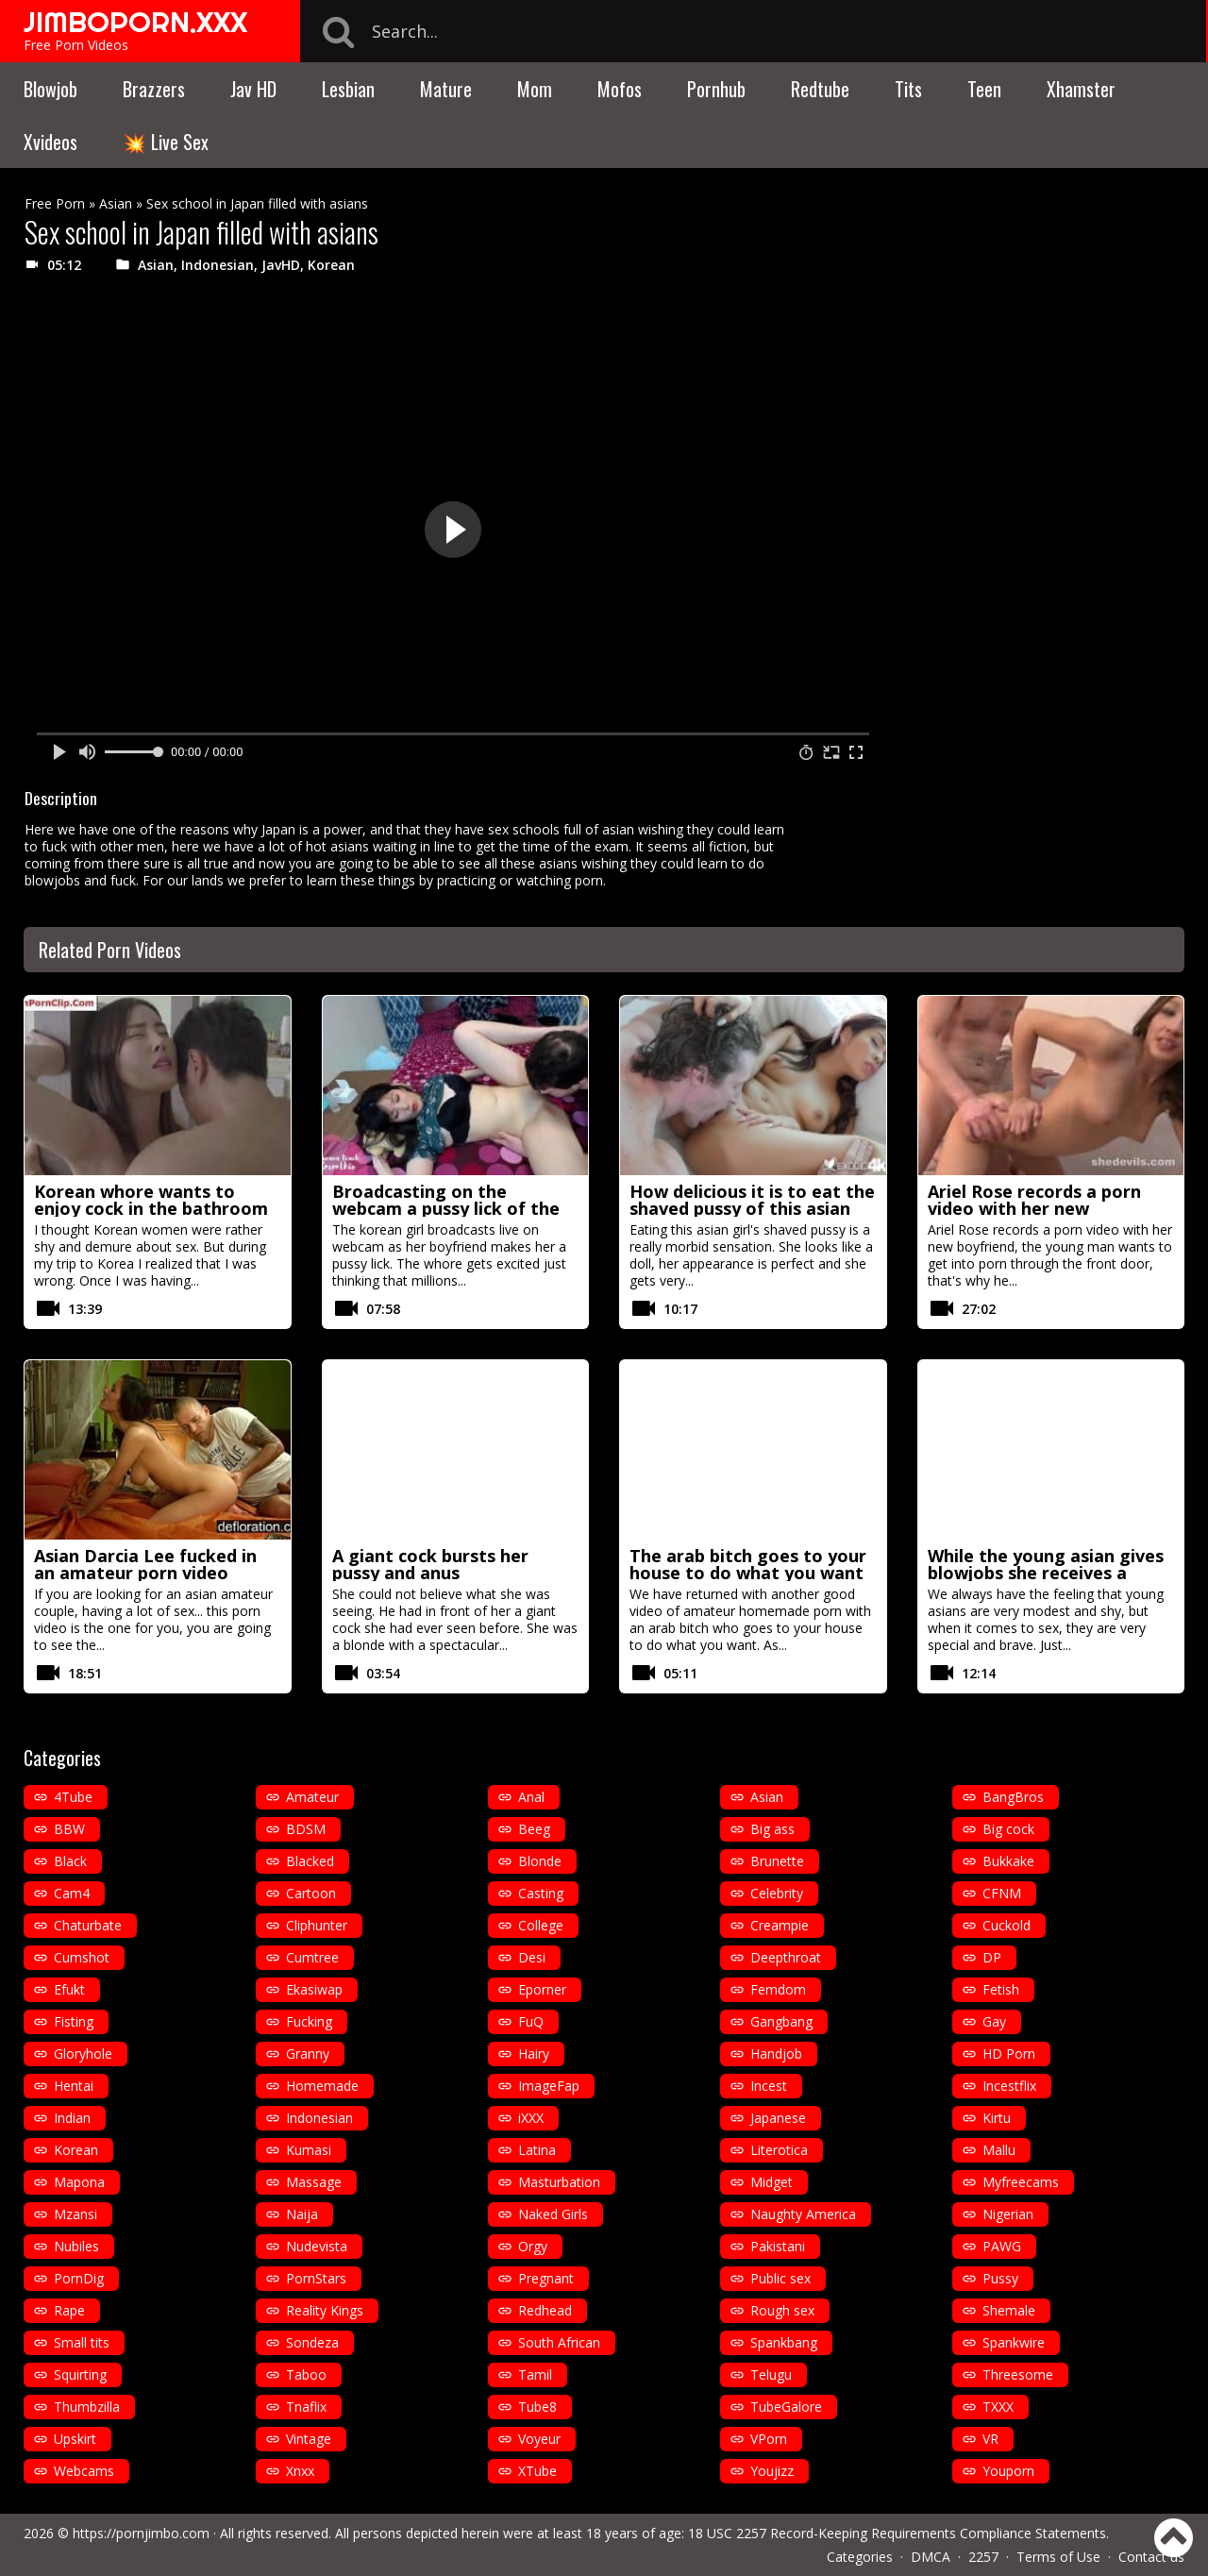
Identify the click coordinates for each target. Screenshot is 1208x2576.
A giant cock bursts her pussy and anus (430, 1564)
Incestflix (1009, 2086)
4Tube (73, 1797)
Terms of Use (1058, 2557)
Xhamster (1081, 89)
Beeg (534, 1829)
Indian (72, 2118)
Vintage (308, 2439)
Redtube (820, 89)
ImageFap (548, 2086)
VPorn (768, 2439)
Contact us (1151, 2557)
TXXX (998, 2407)
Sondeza (312, 2342)
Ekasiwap (314, 1989)
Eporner (542, 1989)
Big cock (1008, 1829)
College (540, 1925)
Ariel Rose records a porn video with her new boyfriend (1034, 1208)
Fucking (309, 2021)
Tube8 (537, 2407)
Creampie (779, 1925)
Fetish (1000, 1989)
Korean (331, 265)
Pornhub (716, 89)
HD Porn (1008, 2053)
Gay (994, 2021)
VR (990, 2439)
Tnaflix (306, 2407)
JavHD (280, 265)
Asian (115, 203)
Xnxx (300, 2471)
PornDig (79, 2278)
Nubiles (76, 2246)
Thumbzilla (87, 2407)
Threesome (1017, 2374)
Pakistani (777, 2246)
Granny (307, 2053)
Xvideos (50, 141)
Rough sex (782, 2310)
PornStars (316, 2278)
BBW (69, 1829)
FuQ (531, 2021)
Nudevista (316, 2246)
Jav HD (253, 89)
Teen (984, 89)
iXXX (531, 2118)
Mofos (619, 89)
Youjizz (772, 2471)
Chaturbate (88, 1925)
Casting (540, 1893)
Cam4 (72, 1893)
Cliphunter (316, 1925)
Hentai (73, 2086)
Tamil (535, 2374)
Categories (860, 2557)
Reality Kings (324, 2310)
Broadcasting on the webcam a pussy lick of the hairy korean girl (446, 1208)
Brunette (777, 1861)
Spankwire (1013, 2342)
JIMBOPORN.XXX (135, 22)
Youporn (1008, 2471)
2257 (983, 2557)
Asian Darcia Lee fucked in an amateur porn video (145, 1564)
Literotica (779, 2150)
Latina (537, 2150)
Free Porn (55, 203)
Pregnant (546, 2278)
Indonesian (217, 265)
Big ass (772, 1829)
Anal (531, 1797)
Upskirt (75, 2439)
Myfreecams (1020, 2182)
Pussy (1000, 2278)
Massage (314, 2182)
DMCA (930, 2557)
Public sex (780, 2278)
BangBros (1013, 1797)
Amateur (312, 1797)
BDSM (306, 1829)
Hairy (533, 2053)
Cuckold (1006, 1925)
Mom (534, 89)
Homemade (322, 2086)
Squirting (80, 2374)
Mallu (998, 2150)
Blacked (310, 1861)
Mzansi (75, 2214)
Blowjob (50, 89)
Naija (302, 2214)
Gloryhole (83, 2053)
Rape (69, 2310)
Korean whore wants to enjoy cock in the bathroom (151, 1200)
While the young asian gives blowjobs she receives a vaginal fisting (1046, 1572)
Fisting (73, 2021)
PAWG (1001, 2246)
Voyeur (539, 2439)
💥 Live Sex (166, 141)
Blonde (540, 1861)
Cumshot (81, 1957)
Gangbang (781, 2021)
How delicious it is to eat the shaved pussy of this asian (752, 1200)
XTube (537, 2471)
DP (991, 1957)
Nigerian (1007, 2214)
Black (70, 1861)
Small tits (81, 2342)
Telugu (771, 2374)
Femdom (778, 1989)
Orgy (532, 2246)
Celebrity (776, 1893)
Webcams (84, 2471)
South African (559, 2342)
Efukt (69, 1989)
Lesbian (348, 89)
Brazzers (154, 89)
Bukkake (1008, 1861)
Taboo (306, 2374)
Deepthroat (785, 1957)
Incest (768, 2086)
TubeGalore (786, 2407)
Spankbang (783, 2342)
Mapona (79, 2182)
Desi (531, 1957)
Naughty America (803, 2214)
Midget (771, 2182)
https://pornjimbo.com (141, 2533)
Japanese (778, 2118)
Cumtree (312, 1957)
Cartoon (311, 1893)
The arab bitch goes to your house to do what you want (747, 1564)
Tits (908, 89)
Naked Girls (553, 2214)
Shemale (1008, 2310)
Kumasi (308, 2150)
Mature (446, 89)
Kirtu (996, 2118)
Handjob (776, 2053)
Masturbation (559, 2182)
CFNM (1001, 1893)
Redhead (545, 2310)
